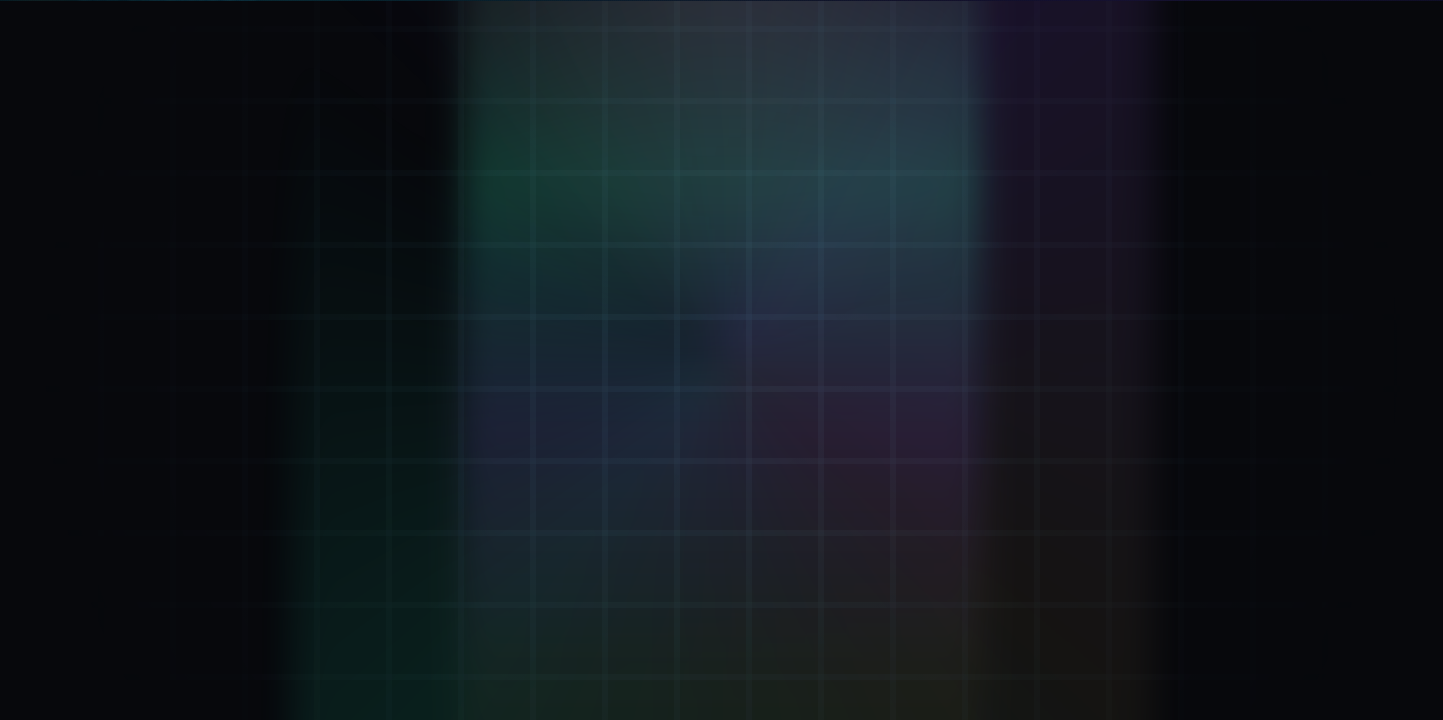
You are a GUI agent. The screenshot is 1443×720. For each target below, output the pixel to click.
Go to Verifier (614, 476)
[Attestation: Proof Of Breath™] (307, 356)
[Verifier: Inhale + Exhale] (307, 187)
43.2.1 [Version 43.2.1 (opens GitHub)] (1255, 645)
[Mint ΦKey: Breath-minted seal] (307, 272)
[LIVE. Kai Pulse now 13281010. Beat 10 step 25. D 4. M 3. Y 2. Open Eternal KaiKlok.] (1297, 24)
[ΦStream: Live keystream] (307, 525)
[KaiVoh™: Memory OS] (307, 440)
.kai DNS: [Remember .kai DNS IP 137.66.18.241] (749, 646)
